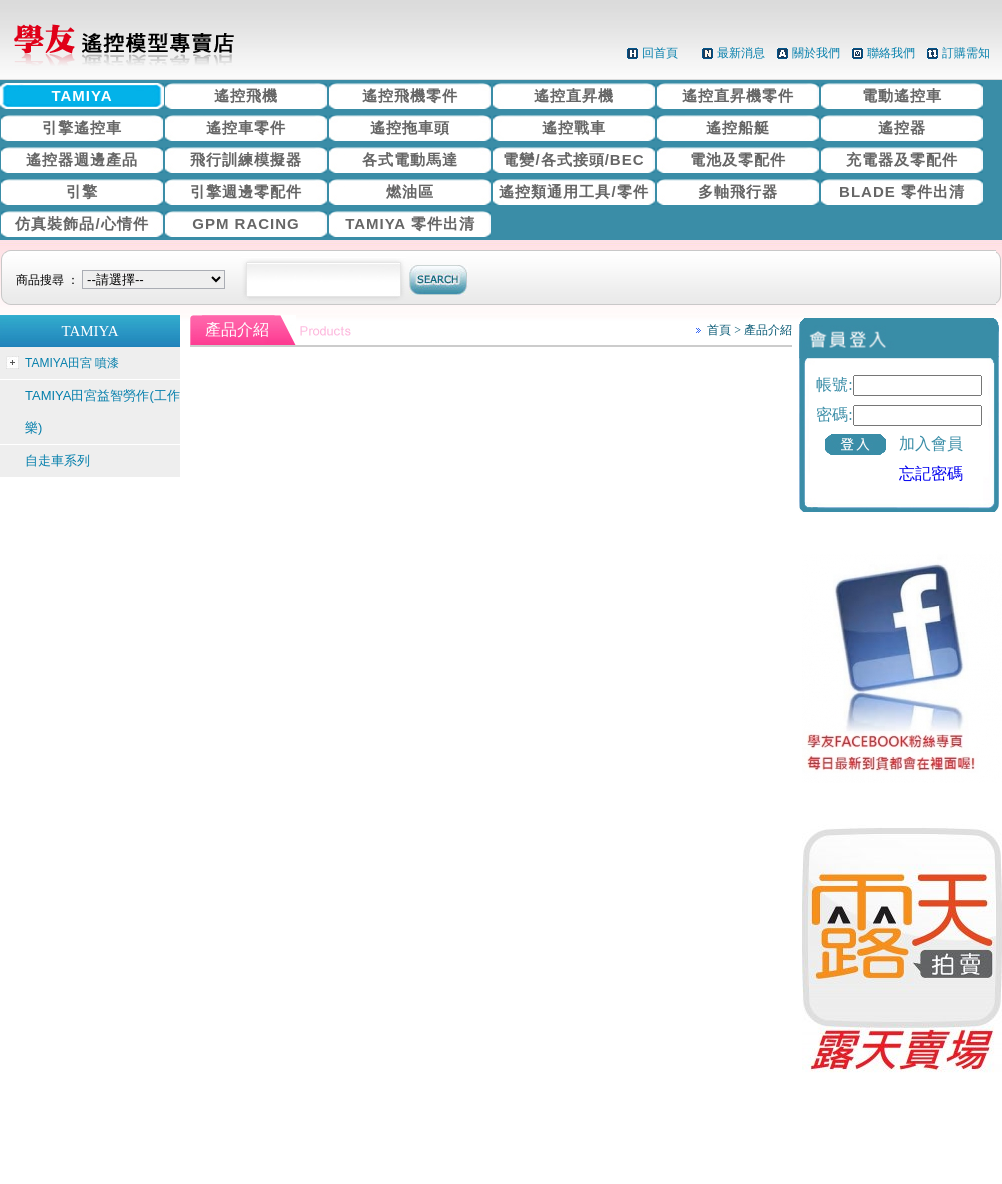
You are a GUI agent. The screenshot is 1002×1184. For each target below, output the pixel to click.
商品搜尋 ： (123, 280)
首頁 (719, 330)
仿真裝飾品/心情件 (81, 223)
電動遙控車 (902, 95)
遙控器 (902, 127)
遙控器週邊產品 (82, 159)
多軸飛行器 (738, 191)
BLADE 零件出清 (902, 191)
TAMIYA (81, 95)
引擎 (82, 191)
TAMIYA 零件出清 (410, 223)
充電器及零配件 (902, 159)
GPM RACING (246, 223)
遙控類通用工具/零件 (573, 191)
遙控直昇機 (574, 95)
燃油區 (410, 191)
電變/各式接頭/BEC (573, 159)
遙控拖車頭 (410, 127)
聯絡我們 (891, 53)
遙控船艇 (738, 127)
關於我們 (816, 53)
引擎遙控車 (82, 127)
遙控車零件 (246, 127)
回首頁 (660, 53)
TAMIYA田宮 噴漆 (72, 363)
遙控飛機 (246, 95)
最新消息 (741, 53)
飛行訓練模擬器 (246, 159)
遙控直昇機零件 (738, 95)
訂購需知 (966, 53)
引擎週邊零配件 (246, 191)
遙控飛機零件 (410, 95)
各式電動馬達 (410, 159)
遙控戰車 (574, 127)
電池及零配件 (738, 159)
